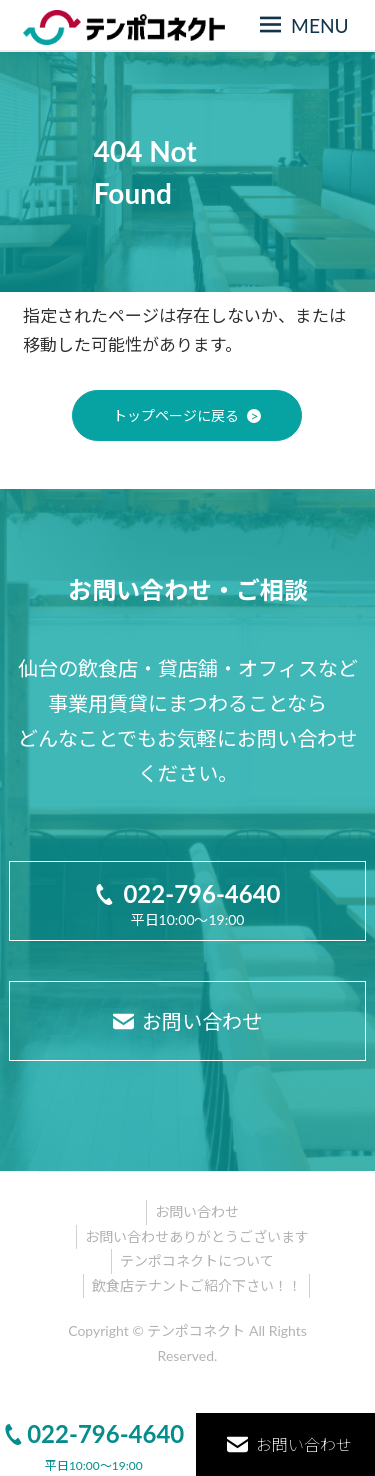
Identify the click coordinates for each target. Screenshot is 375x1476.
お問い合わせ (197, 1211)
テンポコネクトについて (197, 1260)
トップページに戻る (176, 415)
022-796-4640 (93, 1433)
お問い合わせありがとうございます (197, 1236)
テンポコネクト (196, 1330)
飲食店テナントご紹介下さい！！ (197, 1285)
